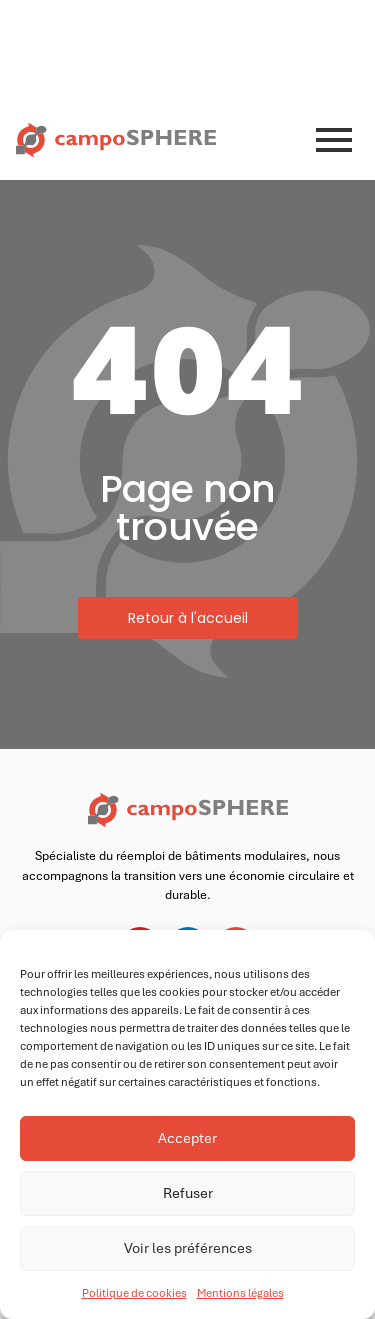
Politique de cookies (134, 1293)
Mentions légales (240, 1293)
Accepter (187, 1138)
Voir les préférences (188, 1248)
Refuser (188, 1193)
